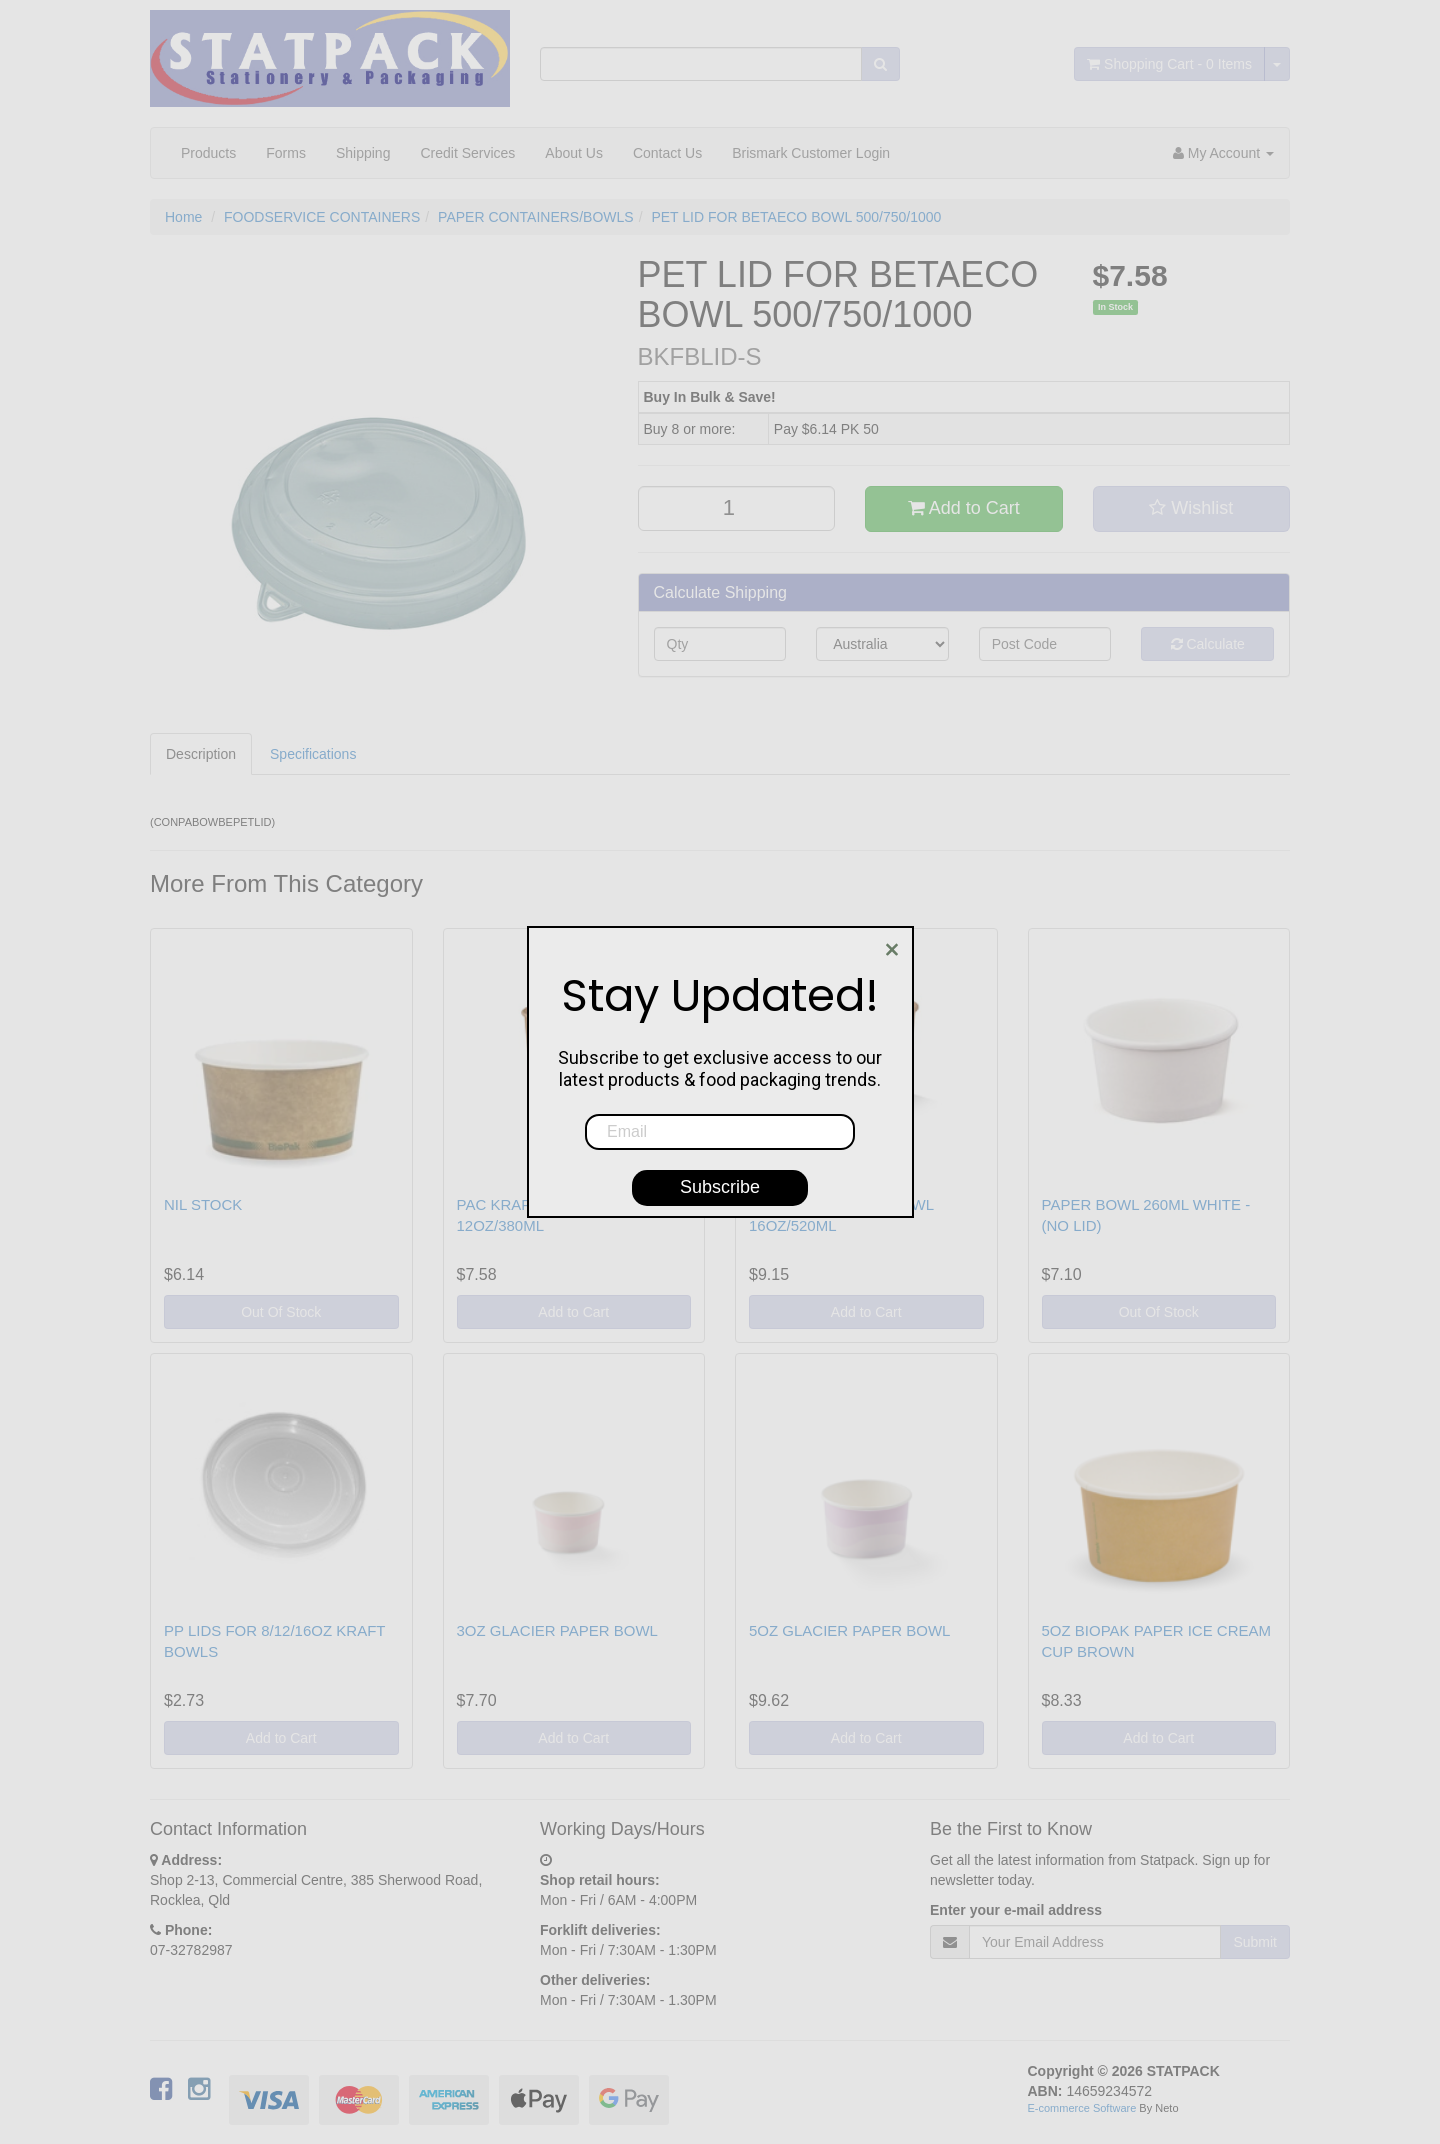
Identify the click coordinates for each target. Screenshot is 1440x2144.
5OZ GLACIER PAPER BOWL (849, 1630)
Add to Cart (964, 508)
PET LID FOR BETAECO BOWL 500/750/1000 (796, 217)
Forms (286, 153)
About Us (574, 153)
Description (201, 754)
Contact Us (667, 153)
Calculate (1208, 644)
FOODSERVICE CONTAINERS (322, 217)
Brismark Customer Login (811, 153)
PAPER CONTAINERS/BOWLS (536, 217)
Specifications (313, 754)
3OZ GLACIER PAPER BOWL (557, 1630)
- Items (1169, 64)
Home (183, 217)
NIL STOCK (203, 1204)
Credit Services (467, 153)
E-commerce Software (1082, 2108)
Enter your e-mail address (1016, 1910)
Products (208, 153)
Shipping (363, 153)
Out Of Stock (281, 1312)
